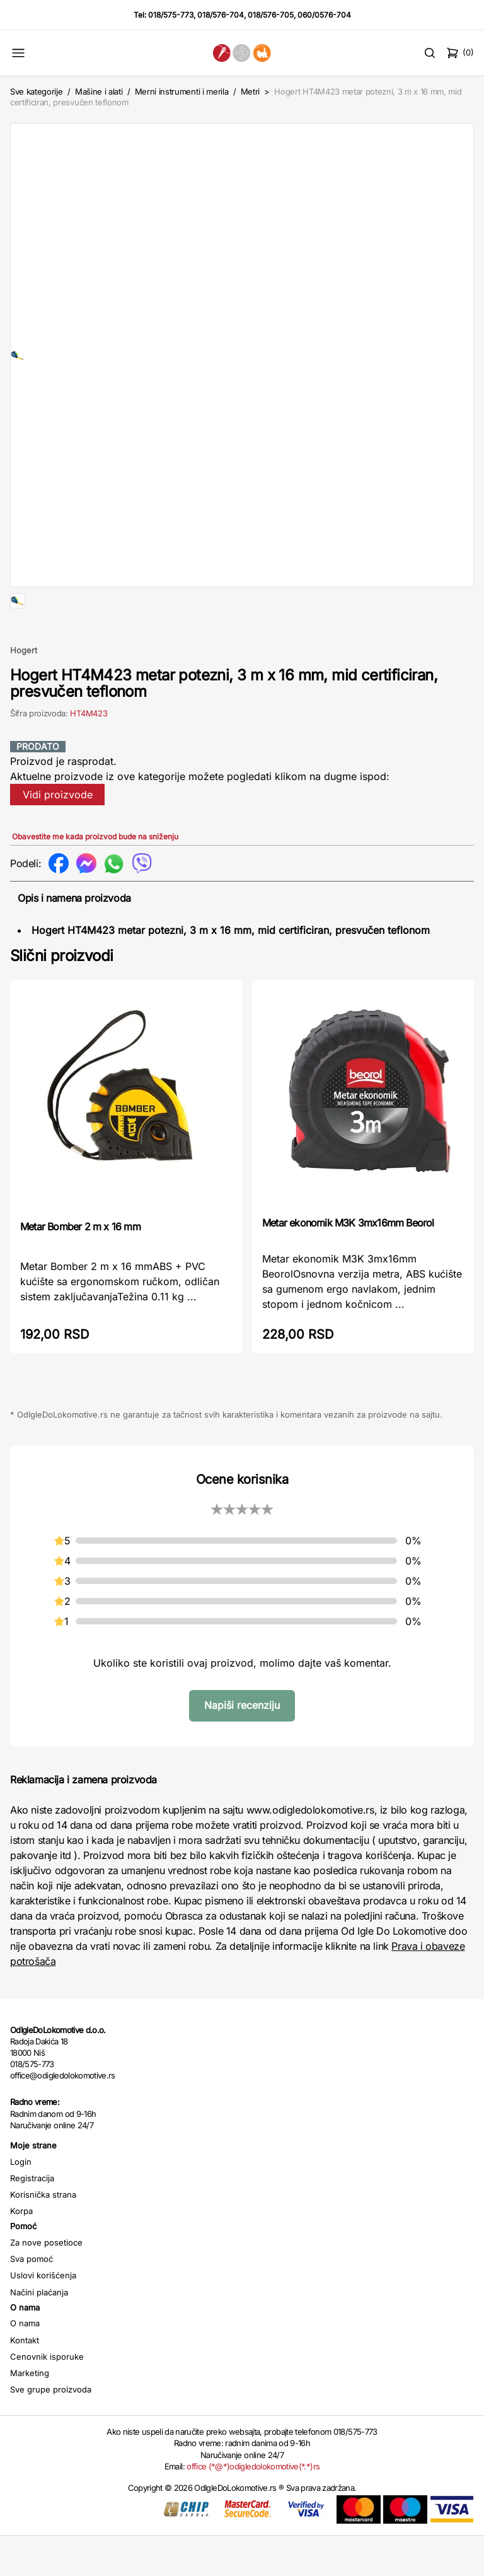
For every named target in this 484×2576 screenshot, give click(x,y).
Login (21, 2202)
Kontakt (24, 2380)
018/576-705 (271, 15)
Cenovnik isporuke (47, 2397)
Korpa (21, 2251)
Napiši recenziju (242, 1745)
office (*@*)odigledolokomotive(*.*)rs (253, 2507)
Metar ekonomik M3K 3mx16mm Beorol (348, 1263)
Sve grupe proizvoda (50, 2430)
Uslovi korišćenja (43, 2316)
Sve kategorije (36, 91)
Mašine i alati (98, 91)
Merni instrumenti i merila (182, 91)
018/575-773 (170, 15)
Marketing (29, 2413)
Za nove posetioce (46, 2283)
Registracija (32, 2218)
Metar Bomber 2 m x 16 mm (80, 1267)
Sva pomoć (31, 2299)
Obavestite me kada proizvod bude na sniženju (95, 877)
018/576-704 (220, 15)
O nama (25, 2363)
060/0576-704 (324, 15)
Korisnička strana (43, 2235)
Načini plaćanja (39, 2333)
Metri (250, 91)
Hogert (23, 690)
